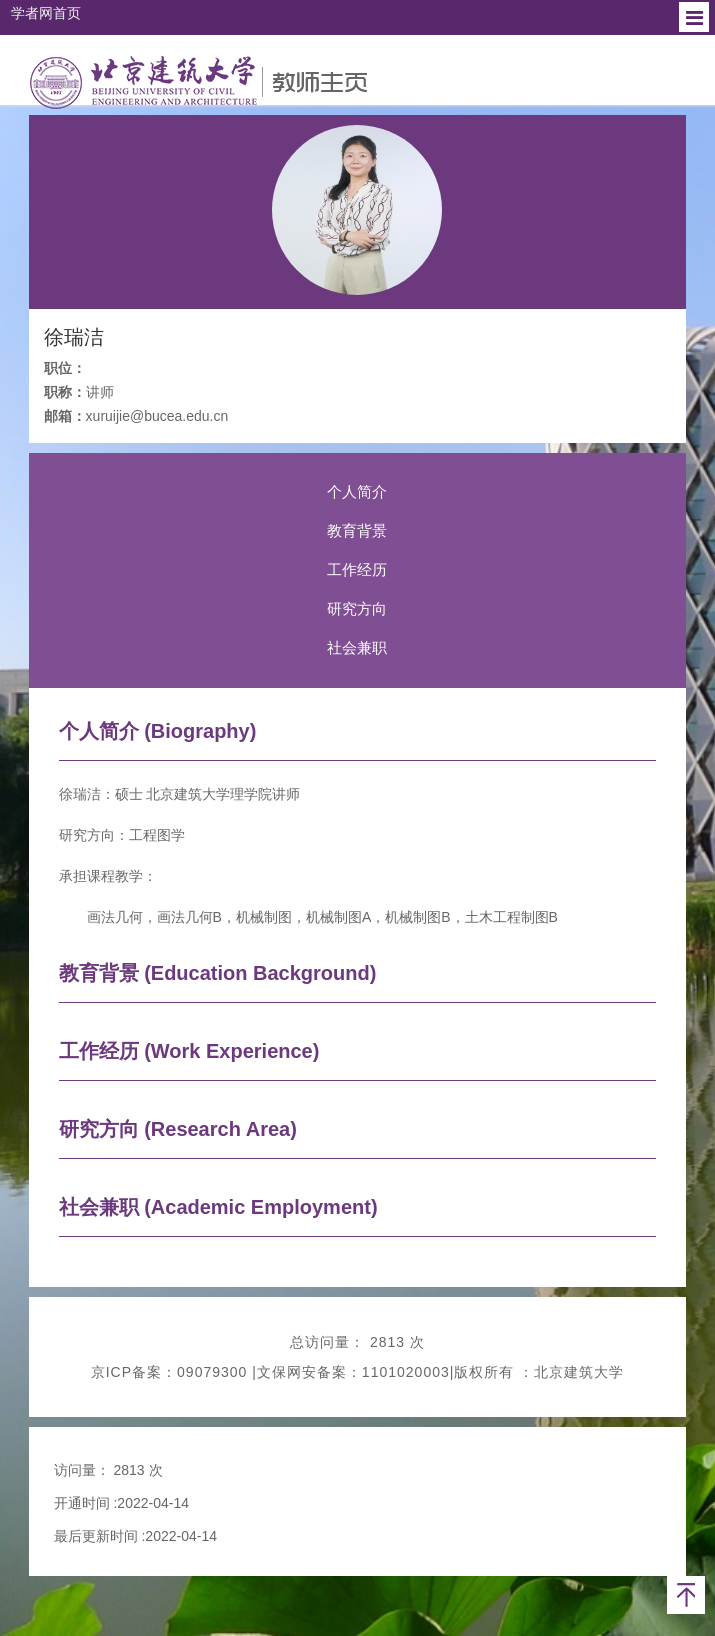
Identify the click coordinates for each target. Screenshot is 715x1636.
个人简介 (357, 491)
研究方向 (357, 608)
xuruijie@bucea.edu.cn (157, 416)
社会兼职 (357, 647)
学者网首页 (46, 13)
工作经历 (357, 569)
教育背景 (357, 530)
